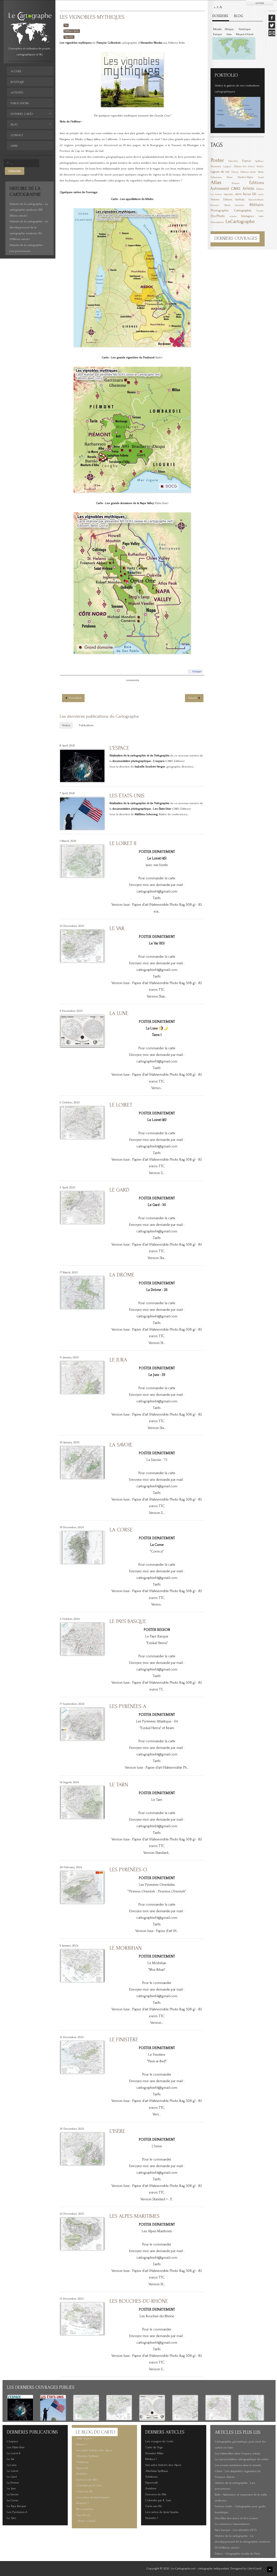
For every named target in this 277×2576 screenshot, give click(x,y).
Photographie (220, 210)
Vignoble (69, 37)
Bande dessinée (234, 205)
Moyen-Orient (244, 34)
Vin (66, 25)
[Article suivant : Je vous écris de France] (194, 698)
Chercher (14, 171)
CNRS (235, 188)
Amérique (244, 29)
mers (261, 194)
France (246, 161)
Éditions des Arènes (244, 166)
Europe (217, 34)
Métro (229, 177)
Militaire (257, 205)
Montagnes (247, 216)
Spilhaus (259, 161)
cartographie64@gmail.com (156, 891)
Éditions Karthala (233, 199)
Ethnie (235, 172)
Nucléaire (216, 166)
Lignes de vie (220, 172)
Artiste (248, 188)
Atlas (216, 182)
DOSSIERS (220, 16)
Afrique (229, 29)
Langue (227, 166)
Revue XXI (249, 194)
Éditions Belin (71, 31)
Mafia (261, 172)
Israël (261, 177)
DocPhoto (218, 216)
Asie (229, 34)
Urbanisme (216, 177)
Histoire (215, 199)
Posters (260, 166)
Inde (261, 216)
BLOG (238, 16)
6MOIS (238, 194)
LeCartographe (240, 221)
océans (233, 216)
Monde (217, 29)
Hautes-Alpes (245, 177)
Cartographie (242, 210)
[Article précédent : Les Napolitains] (73, 698)
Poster (217, 160)
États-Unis (233, 161)
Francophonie (217, 222)
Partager (196, 671)
